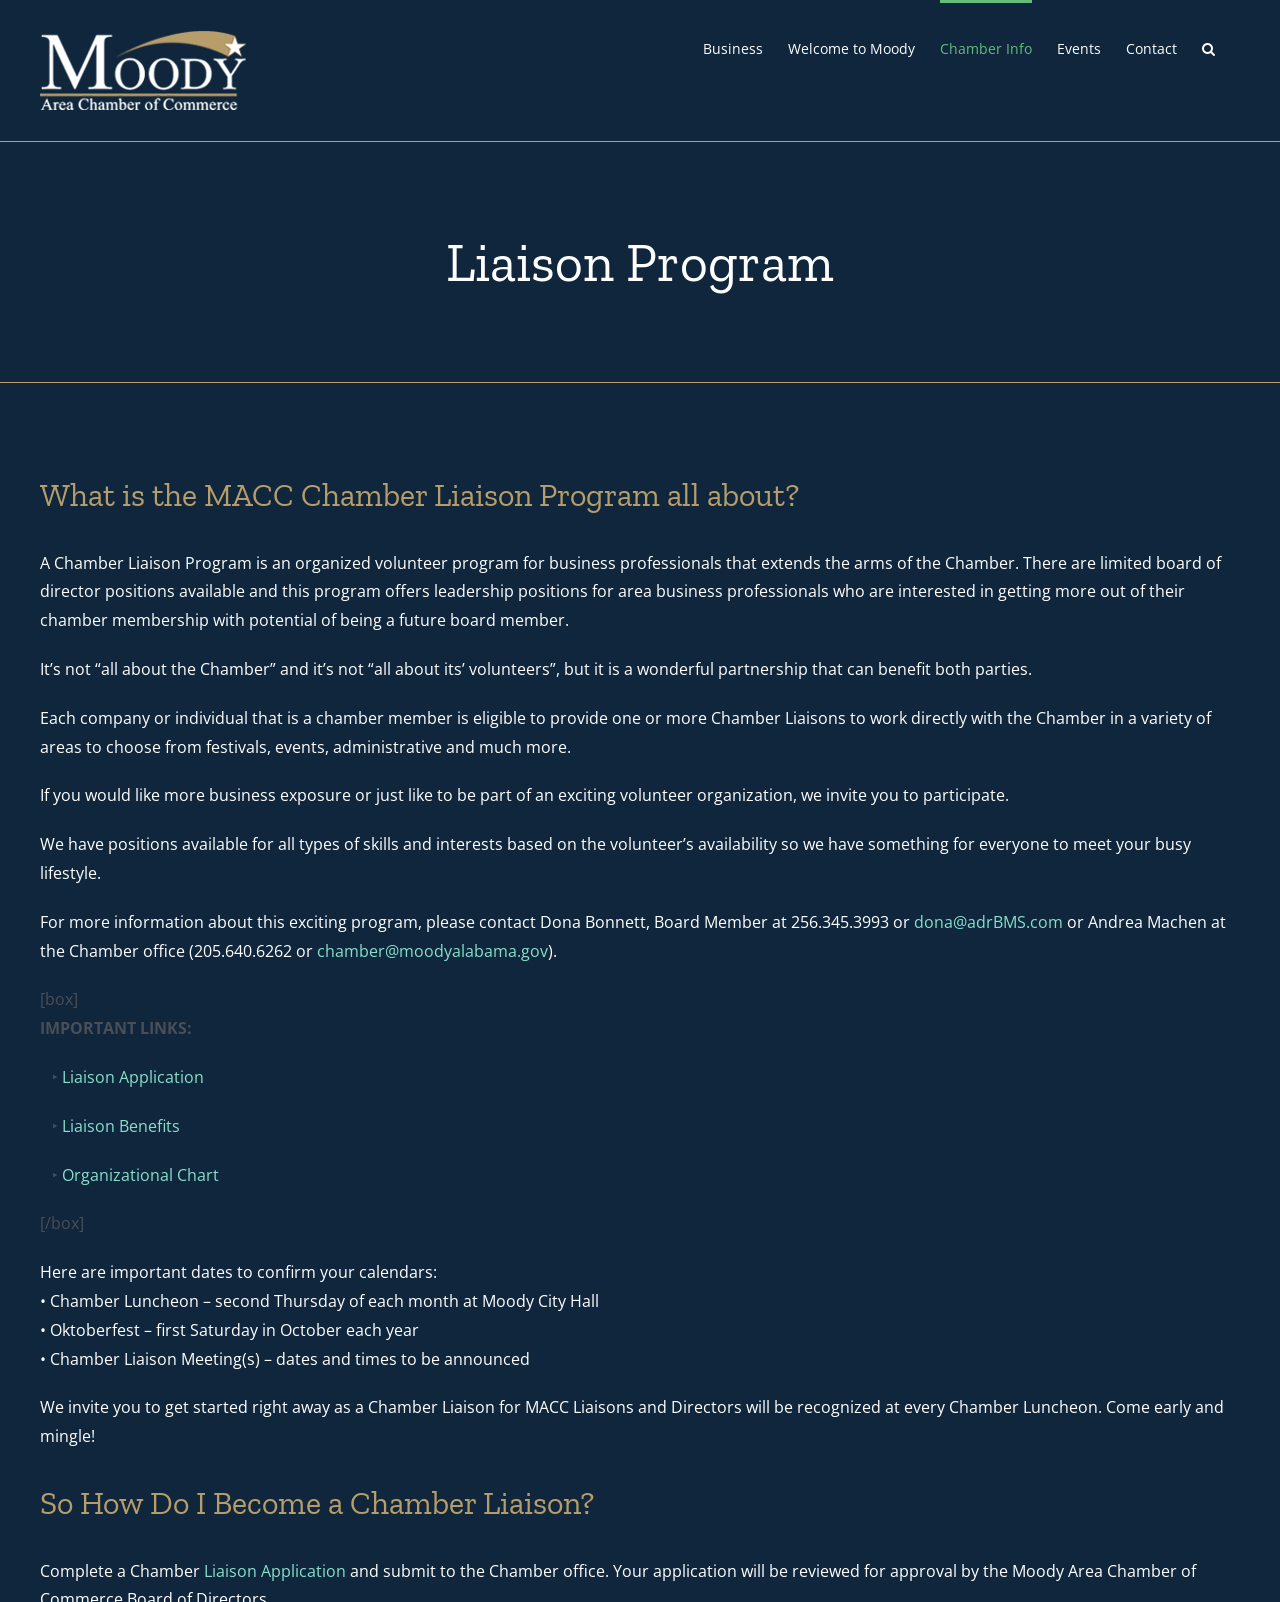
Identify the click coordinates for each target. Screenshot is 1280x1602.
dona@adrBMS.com (988, 922)
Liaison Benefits (121, 1126)
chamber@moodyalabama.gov (432, 951)
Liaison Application (133, 1077)
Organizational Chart (140, 1175)
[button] (1208, 47)
